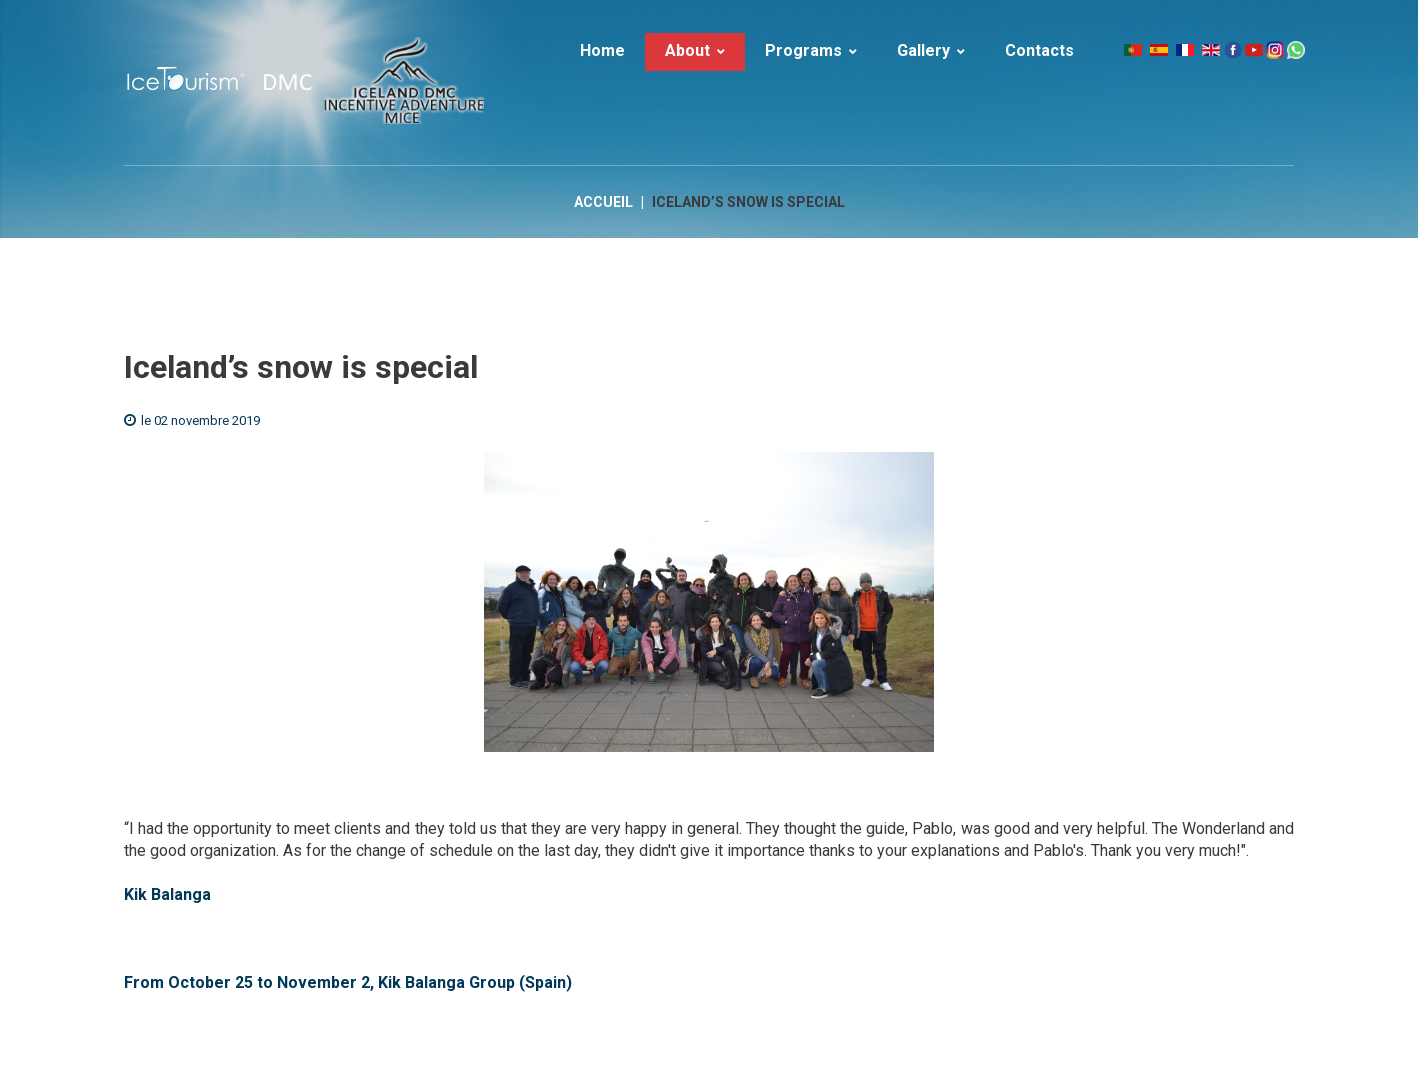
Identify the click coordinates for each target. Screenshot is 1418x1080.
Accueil (603, 202)
